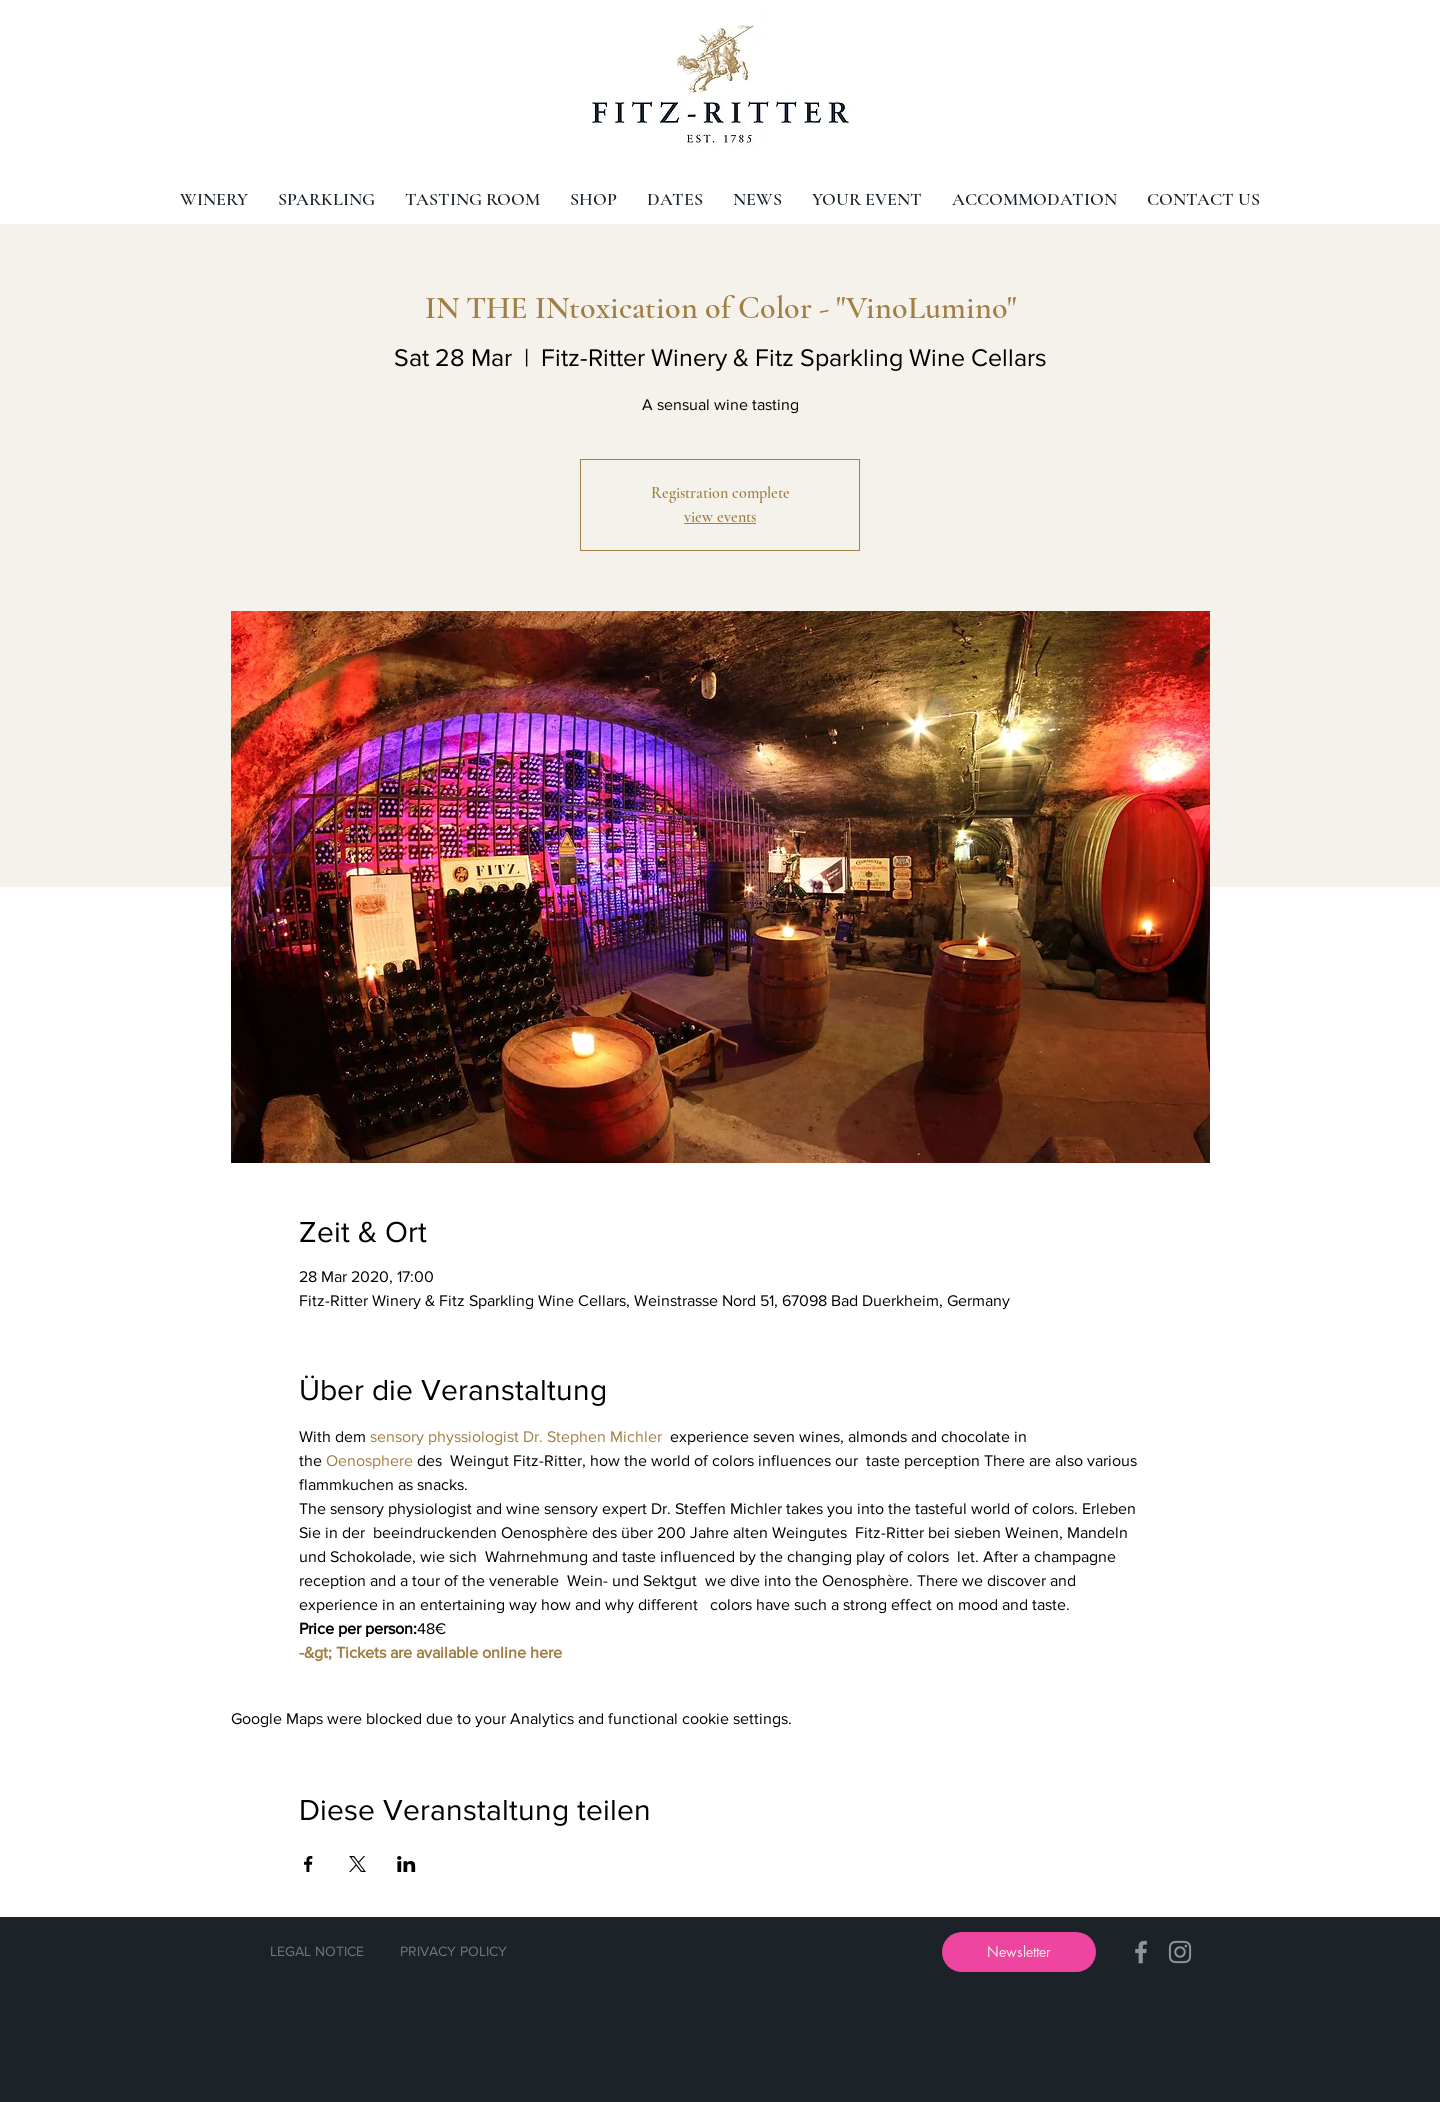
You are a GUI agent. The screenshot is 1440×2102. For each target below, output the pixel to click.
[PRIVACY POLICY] (453, 1952)
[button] (1019, 1952)
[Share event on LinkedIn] (406, 1864)
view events (720, 517)
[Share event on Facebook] (308, 1864)
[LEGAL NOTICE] (317, 1952)
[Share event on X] (357, 1864)
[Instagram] (1180, 1952)
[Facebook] (1141, 1952)
